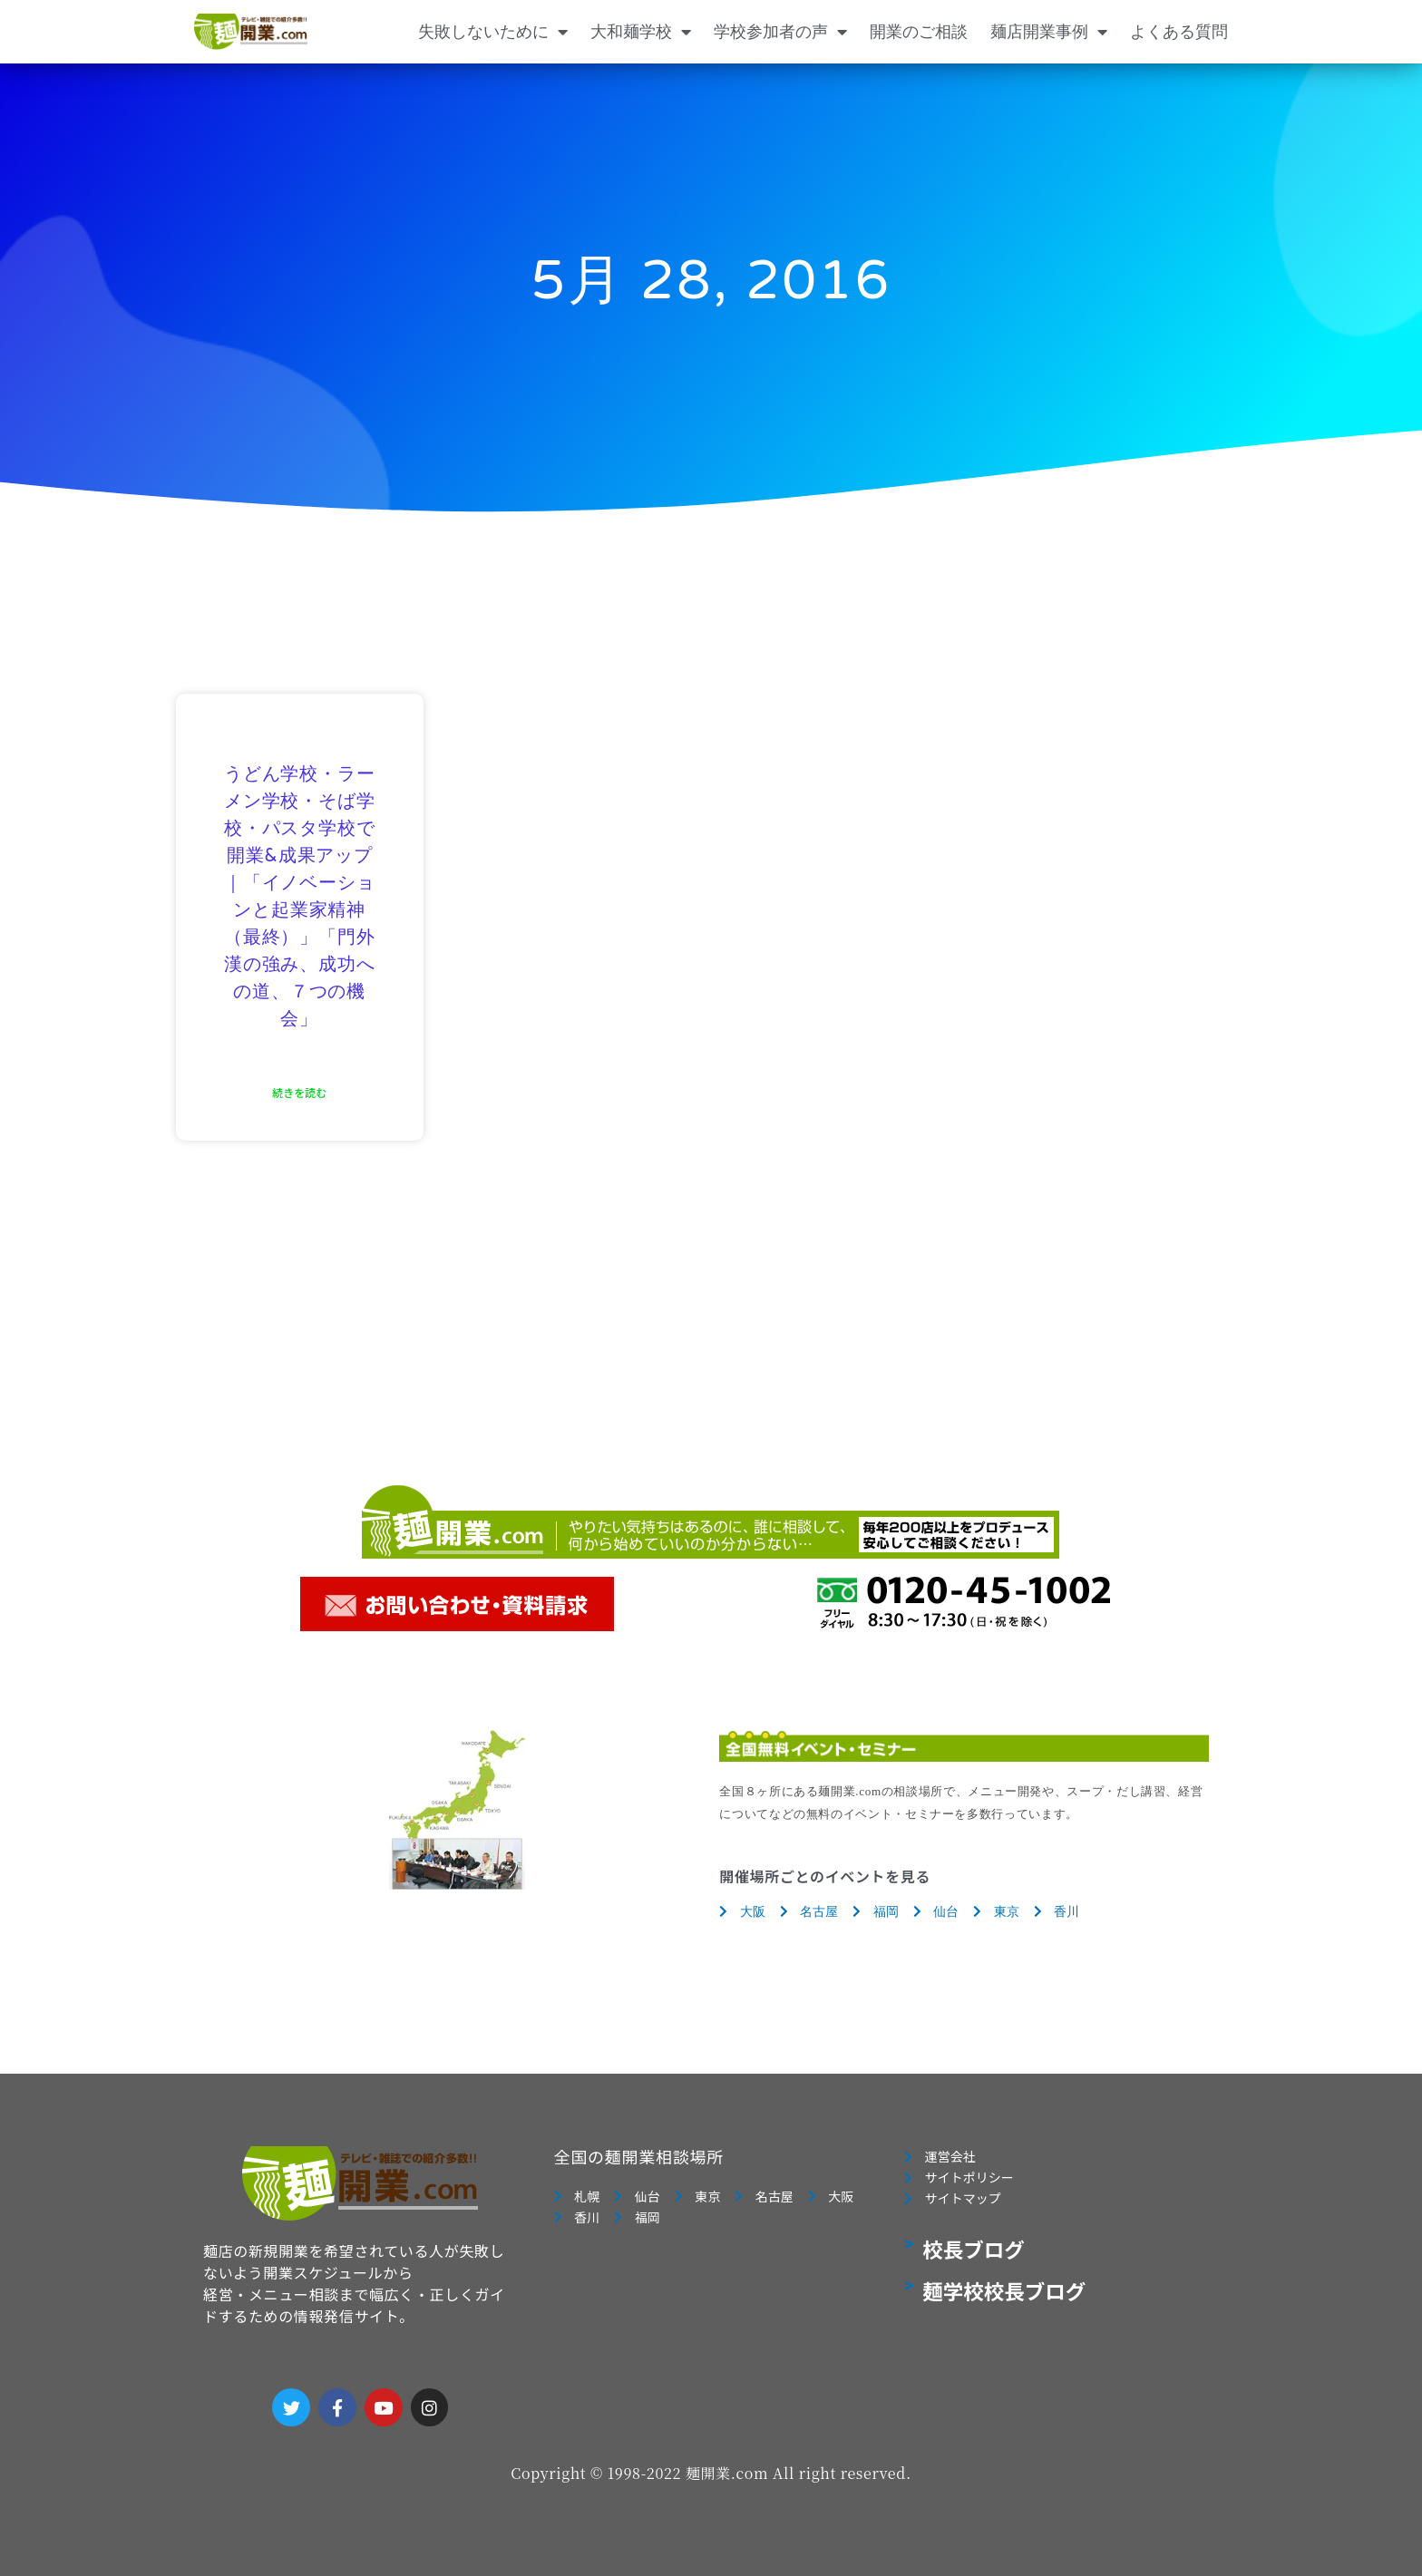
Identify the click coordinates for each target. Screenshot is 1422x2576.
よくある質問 (1179, 31)
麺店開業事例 (1048, 32)
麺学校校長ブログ (1004, 2295)
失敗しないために (493, 32)
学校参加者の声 (780, 32)
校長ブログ (973, 2254)
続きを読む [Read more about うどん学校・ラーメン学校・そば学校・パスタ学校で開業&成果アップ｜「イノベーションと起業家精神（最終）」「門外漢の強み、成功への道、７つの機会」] (299, 1092)
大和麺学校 (640, 32)
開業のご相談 (919, 31)
